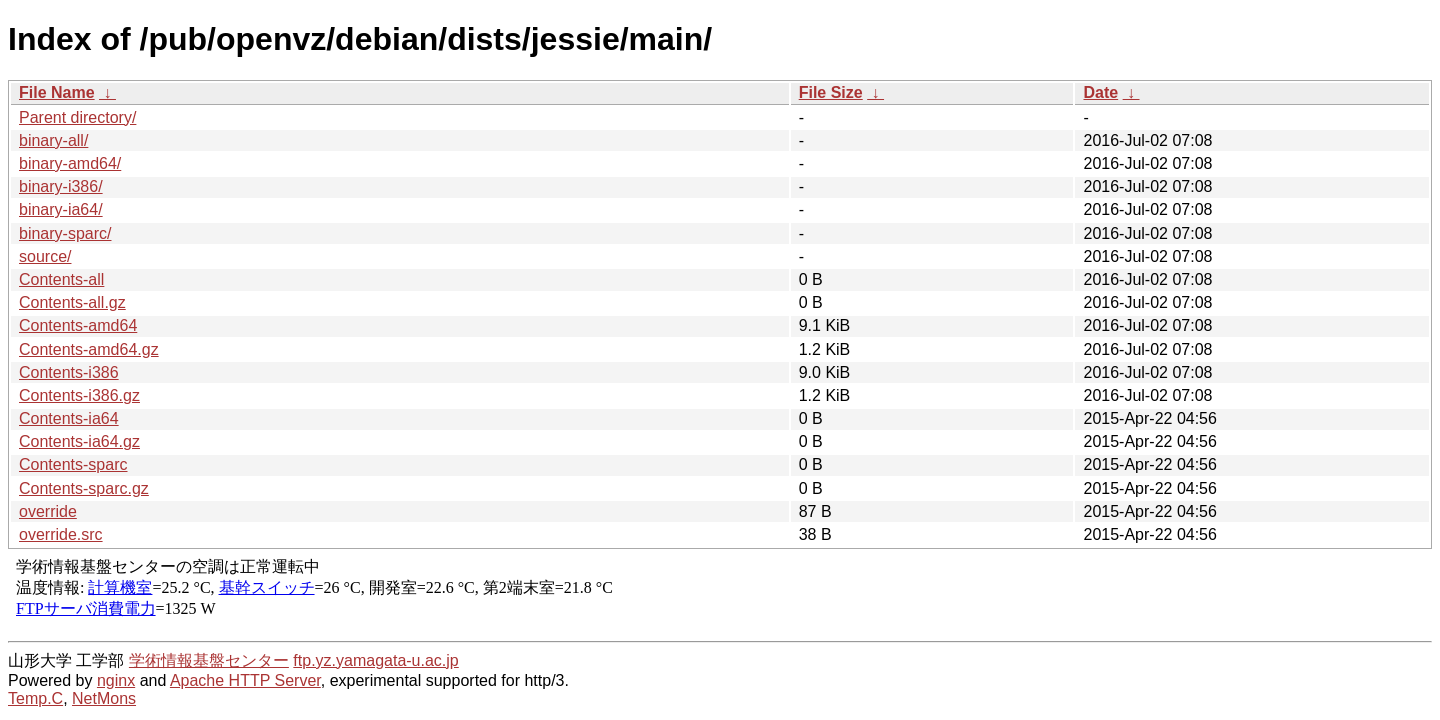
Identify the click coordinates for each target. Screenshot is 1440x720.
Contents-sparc (73, 464)
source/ (45, 256)
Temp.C (35, 698)
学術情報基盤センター (209, 660)
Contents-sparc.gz (84, 488)
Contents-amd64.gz (89, 349)
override (48, 511)
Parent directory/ (77, 117)
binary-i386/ (61, 186)
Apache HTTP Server (245, 680)
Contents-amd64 (78, 325)
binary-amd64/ (70, 163)
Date (1100, 92)
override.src (61, 534)
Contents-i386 (69, 372)
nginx (116, 680)
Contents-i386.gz (79, 395)
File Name (57, 92)
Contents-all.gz (72, 302)
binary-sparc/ (65, 233)
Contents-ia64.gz (79, 441)
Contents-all (61, 279)
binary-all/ (53, 140)
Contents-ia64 (69, 418)
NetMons (104, 698)
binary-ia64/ (61, 209)
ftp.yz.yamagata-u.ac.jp (375, 660)
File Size (831, 92)
